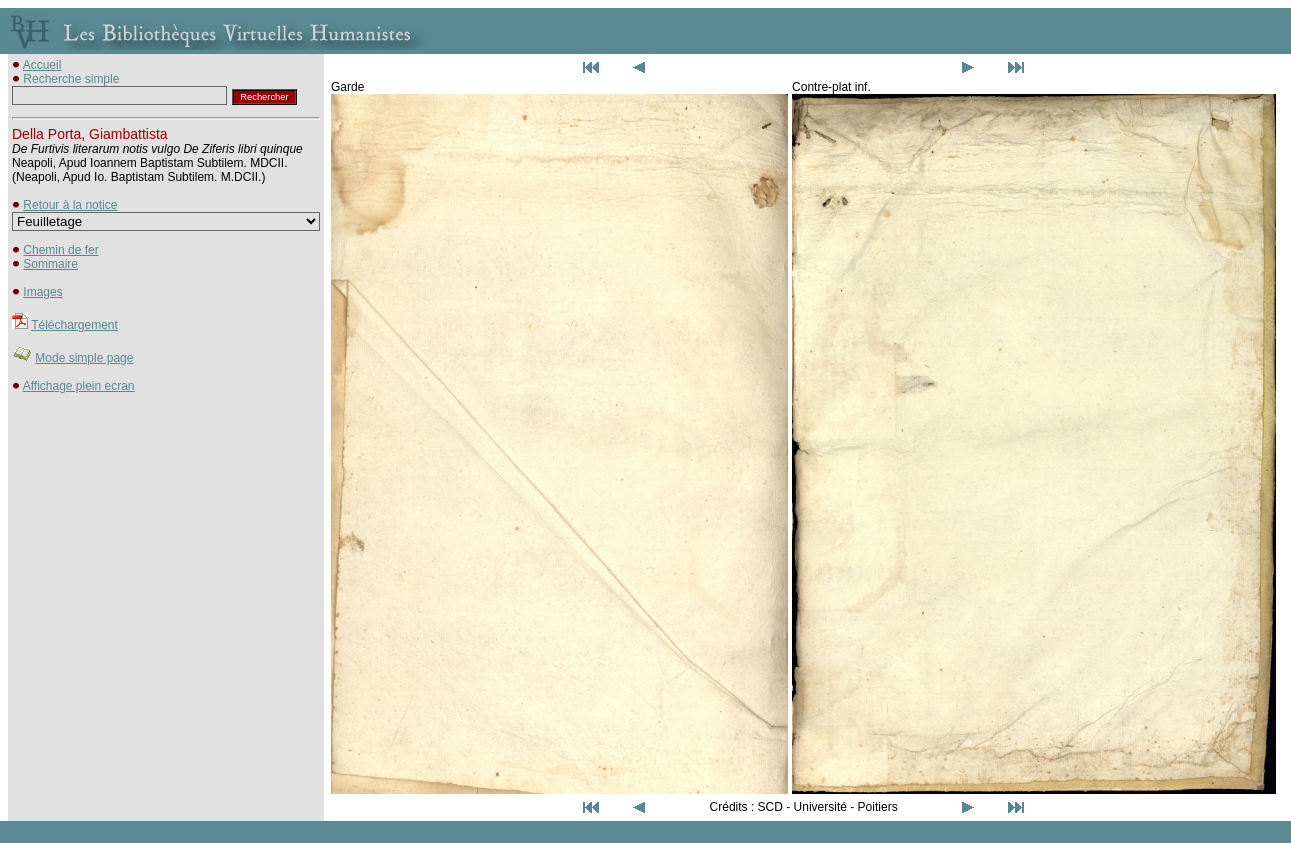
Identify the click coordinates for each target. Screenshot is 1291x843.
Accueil (42, 65)
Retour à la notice (70, 205)
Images (42, 292)
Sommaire (50, 264)
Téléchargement (74, 325)
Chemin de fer (60, 250)
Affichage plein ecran (79, 386)
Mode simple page (84, 358)
